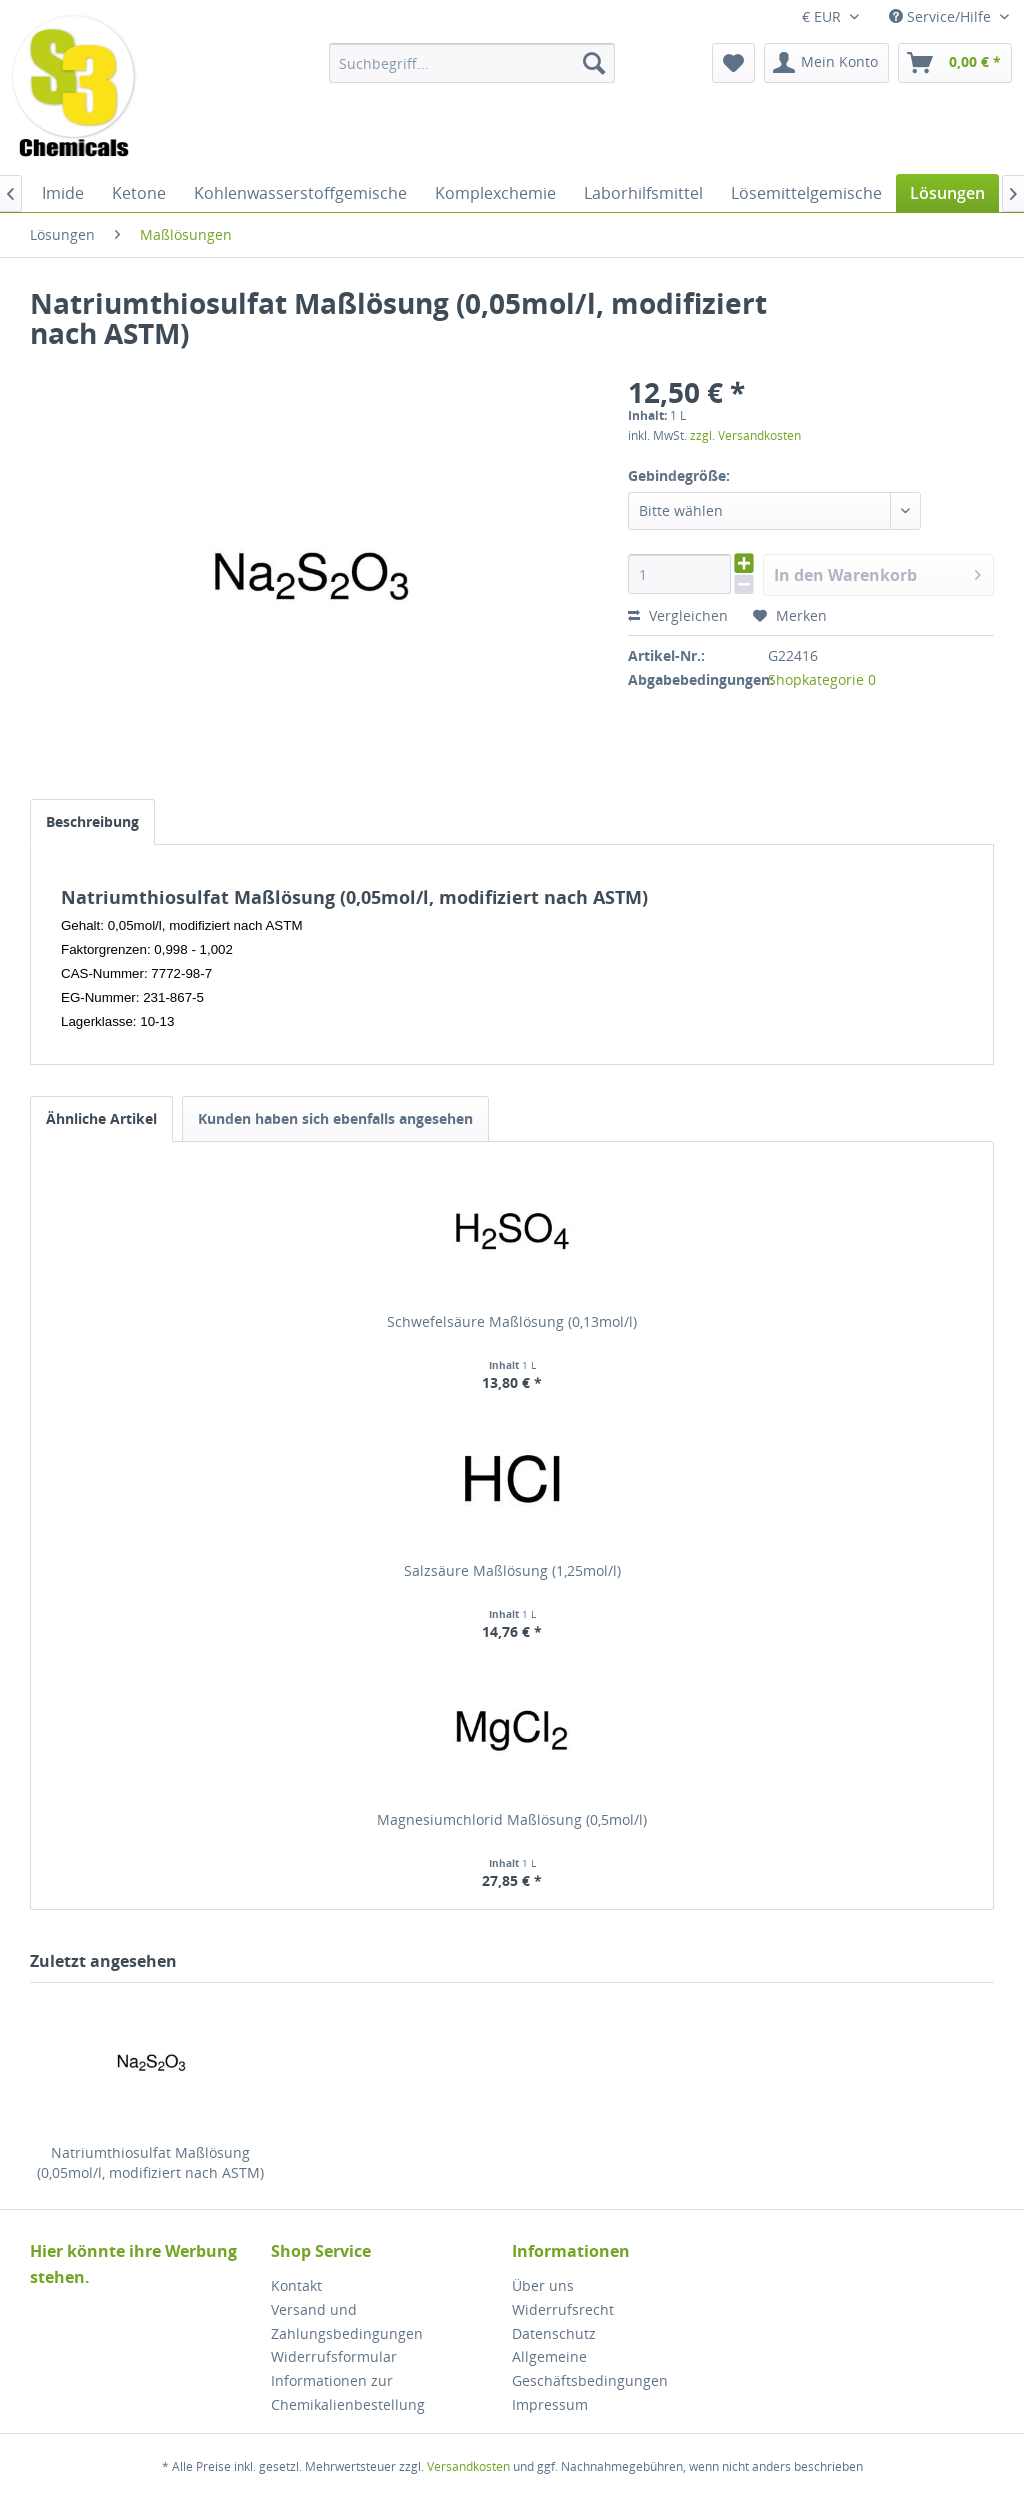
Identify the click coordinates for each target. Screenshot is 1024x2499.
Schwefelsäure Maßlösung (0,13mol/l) (512, 1321)
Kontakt (296, 2285)
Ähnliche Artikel (101, 1118)
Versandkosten (468, 2466)
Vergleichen (678, 615)
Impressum (550, 2404)
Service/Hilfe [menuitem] (942, 16)
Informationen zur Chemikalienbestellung (348, 2392)
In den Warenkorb (877, 572)
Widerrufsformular (334, 2356)
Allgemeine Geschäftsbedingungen (590, 2368)
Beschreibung (92, 821)
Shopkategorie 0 (822, 679)
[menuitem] (472, 63)
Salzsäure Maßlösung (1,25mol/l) (512, 1570)
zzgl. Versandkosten (745, 435)
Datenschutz (554, 2333)
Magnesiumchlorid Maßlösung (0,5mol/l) (512, 1819)
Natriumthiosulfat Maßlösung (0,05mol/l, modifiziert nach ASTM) (150, 2162)
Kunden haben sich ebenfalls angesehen (335, 1118)
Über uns (543, 2285)
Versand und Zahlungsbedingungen (347, 2321)
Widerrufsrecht (563, 2309)
